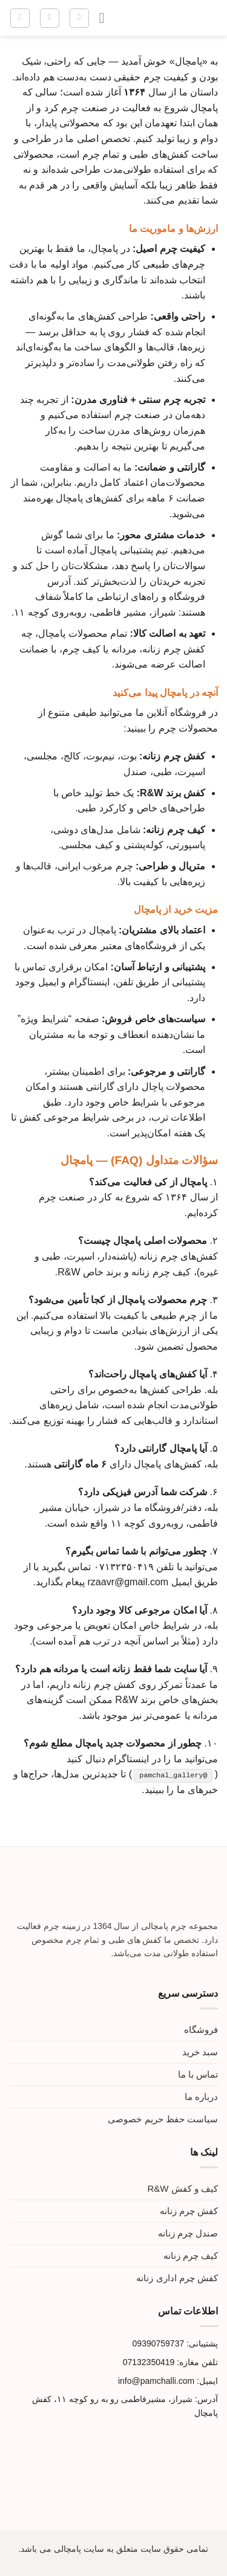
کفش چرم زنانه (189, 2211)
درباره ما (201, 2096)
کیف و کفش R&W (182, 2188)
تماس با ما (198, 2074)
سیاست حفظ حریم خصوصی (163, 2119)
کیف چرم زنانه (190, 2255)
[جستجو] (79, 18)
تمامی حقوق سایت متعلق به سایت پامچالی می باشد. (114, 2549)
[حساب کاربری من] (49, 18)
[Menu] (97, 18)
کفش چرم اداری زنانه (177, 2278)
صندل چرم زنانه (188, 2233)
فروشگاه (201, 2029)
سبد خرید (200, 2052)
